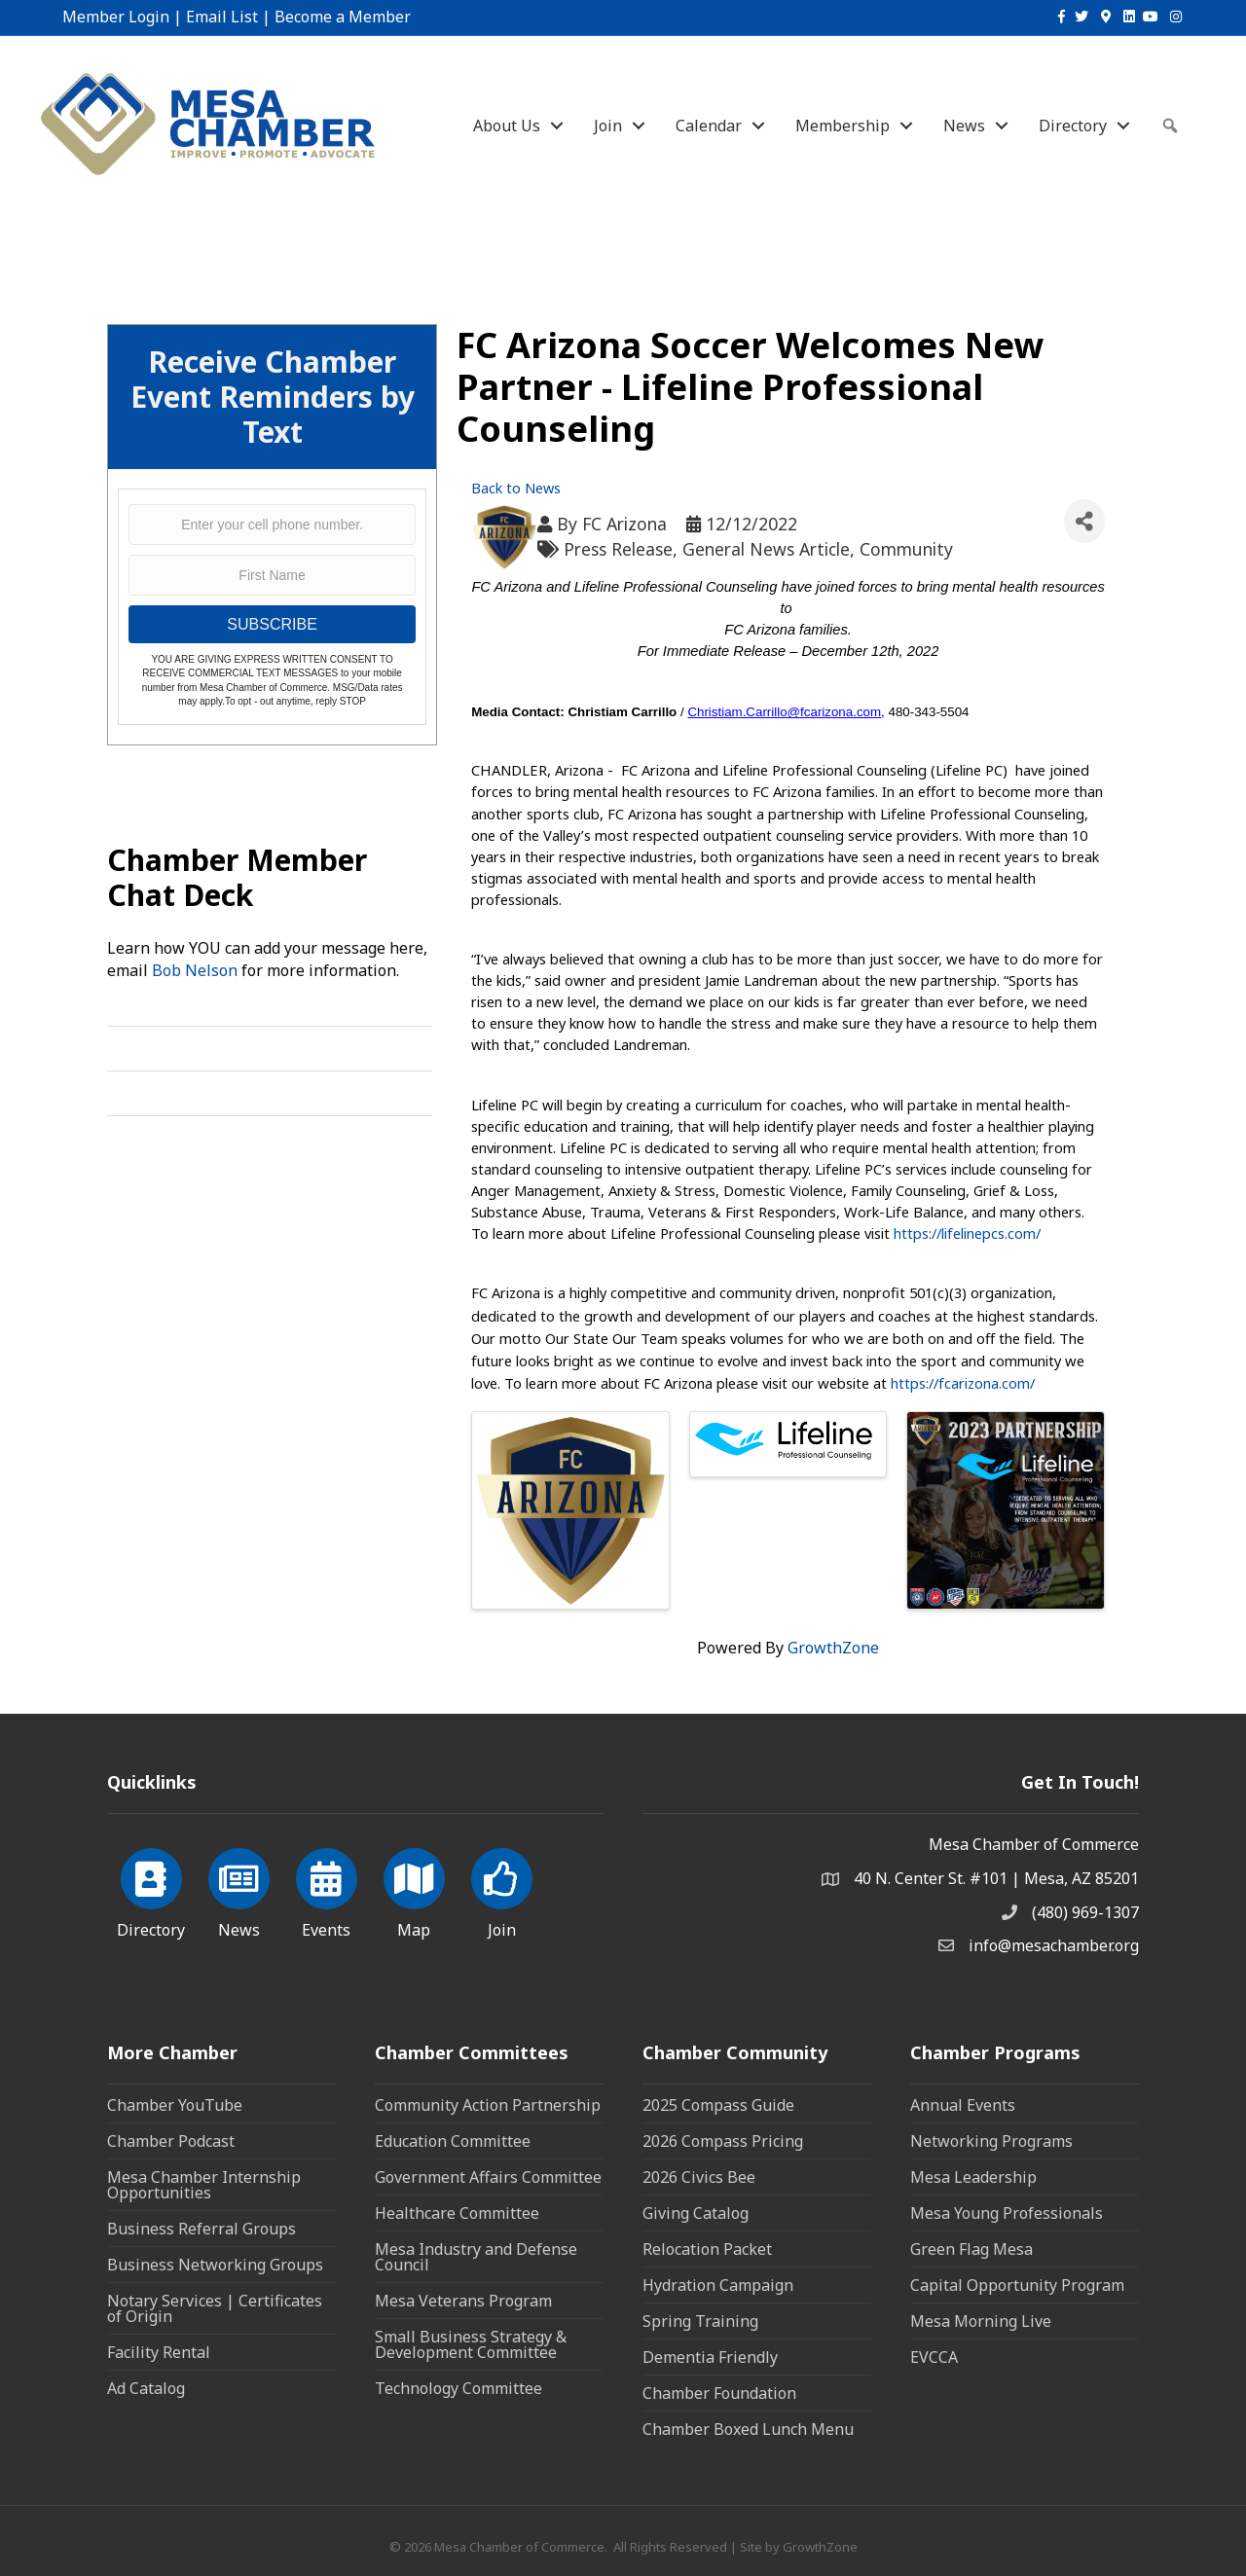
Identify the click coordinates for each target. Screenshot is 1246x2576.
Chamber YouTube (174, 2105)
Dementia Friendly (710, 2357)
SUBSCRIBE (271, 624)
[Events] (326, 1889)
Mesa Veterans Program (463, 2300)
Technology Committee (458, 2388)
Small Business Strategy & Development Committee (471, 2344)
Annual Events (962, 2105)
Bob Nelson (195, 970)
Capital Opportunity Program (1017, 2285)
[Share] (1084, 521)
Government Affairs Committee (488, 2177)
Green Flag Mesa (971, 2249)
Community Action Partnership (488, 2105)
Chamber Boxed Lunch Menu (748, 2429)
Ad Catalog (146, 2388)
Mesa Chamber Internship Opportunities (204, 2184)
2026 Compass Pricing (722, 2141)
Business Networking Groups (215, 2264)
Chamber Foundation (719, 2393)
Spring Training (700, 2321)
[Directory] (151, 1889)
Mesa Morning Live (980, 2321)
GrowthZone (833, 1647)
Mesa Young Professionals (1006, 2213)
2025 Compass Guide (718, 2105)
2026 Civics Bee (698, 2177)
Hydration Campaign (717, 2285)
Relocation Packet (707, 2249)
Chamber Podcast (171, 2141)
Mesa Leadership (973, 2177)
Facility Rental (158, 2352)
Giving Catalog (695, 2213)
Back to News (516, 488)
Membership (842, 125)
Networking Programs (991, 2141)
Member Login (115, 16)
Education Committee (453, 2141)
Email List (222, 16)
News (964, 125)
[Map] (414, 1889)
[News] (239, 1889)
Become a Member (343, 16)
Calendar (709, 125)
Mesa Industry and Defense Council (476, 2256)
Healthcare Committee (457, 2213)
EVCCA (934, 2357)
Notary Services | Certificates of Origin (214, 2308)
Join (608, 125)
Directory (1073, 125)
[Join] (501, 1889)
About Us (506, 125)
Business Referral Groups (201, 2228)
